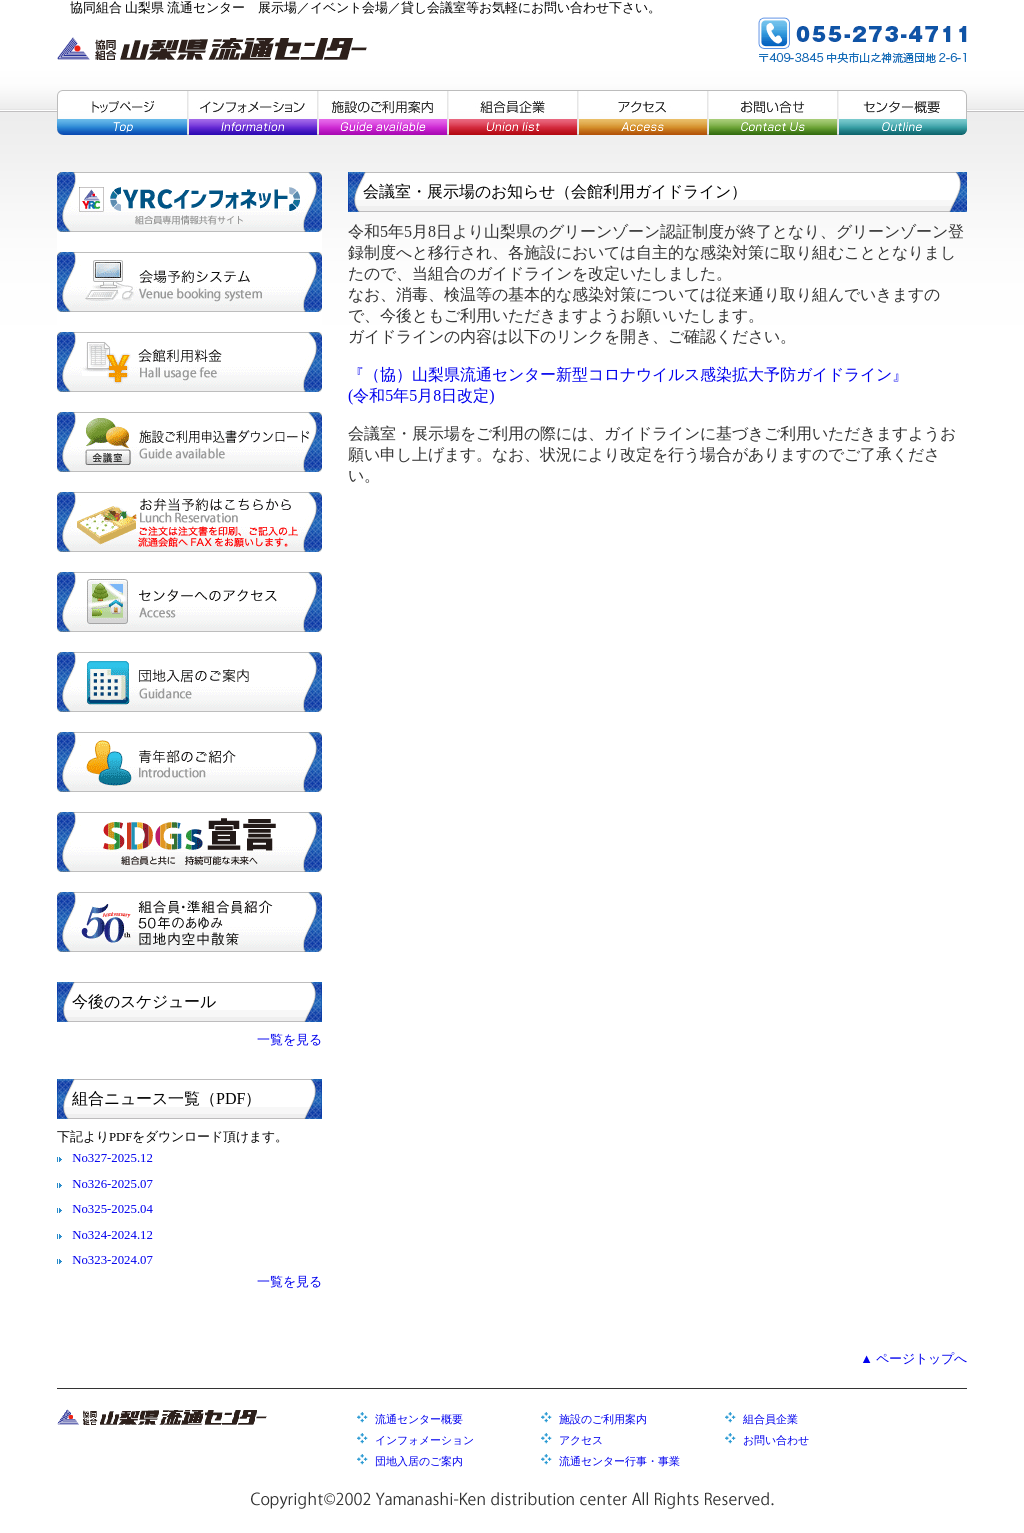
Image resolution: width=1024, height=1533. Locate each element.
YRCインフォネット (189, 202)
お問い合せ (772, 112)
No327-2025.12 (112, 1158)
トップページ (122, 112)
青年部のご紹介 (189, 762)
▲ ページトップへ (913, 1359)
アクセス (642, 112)
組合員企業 (512, 112)
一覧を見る (289, 1040)
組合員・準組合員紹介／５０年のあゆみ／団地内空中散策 (189, 922)
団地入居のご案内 (189, 682)
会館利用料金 (189, 362)
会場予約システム (189, 282)
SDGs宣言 (189, 842)
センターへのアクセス (189, 602)
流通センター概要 (419, 1419)
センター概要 (902, 112)
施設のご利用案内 (382, 112)
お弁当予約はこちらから (189, 522)
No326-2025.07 (112, 1184)
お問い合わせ (776, 1440)
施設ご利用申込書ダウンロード (189, 442)
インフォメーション (252, 112)
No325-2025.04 (112, 1209)
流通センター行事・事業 (619, 1461)
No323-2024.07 (112, 1260)
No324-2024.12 (112, 1235)
